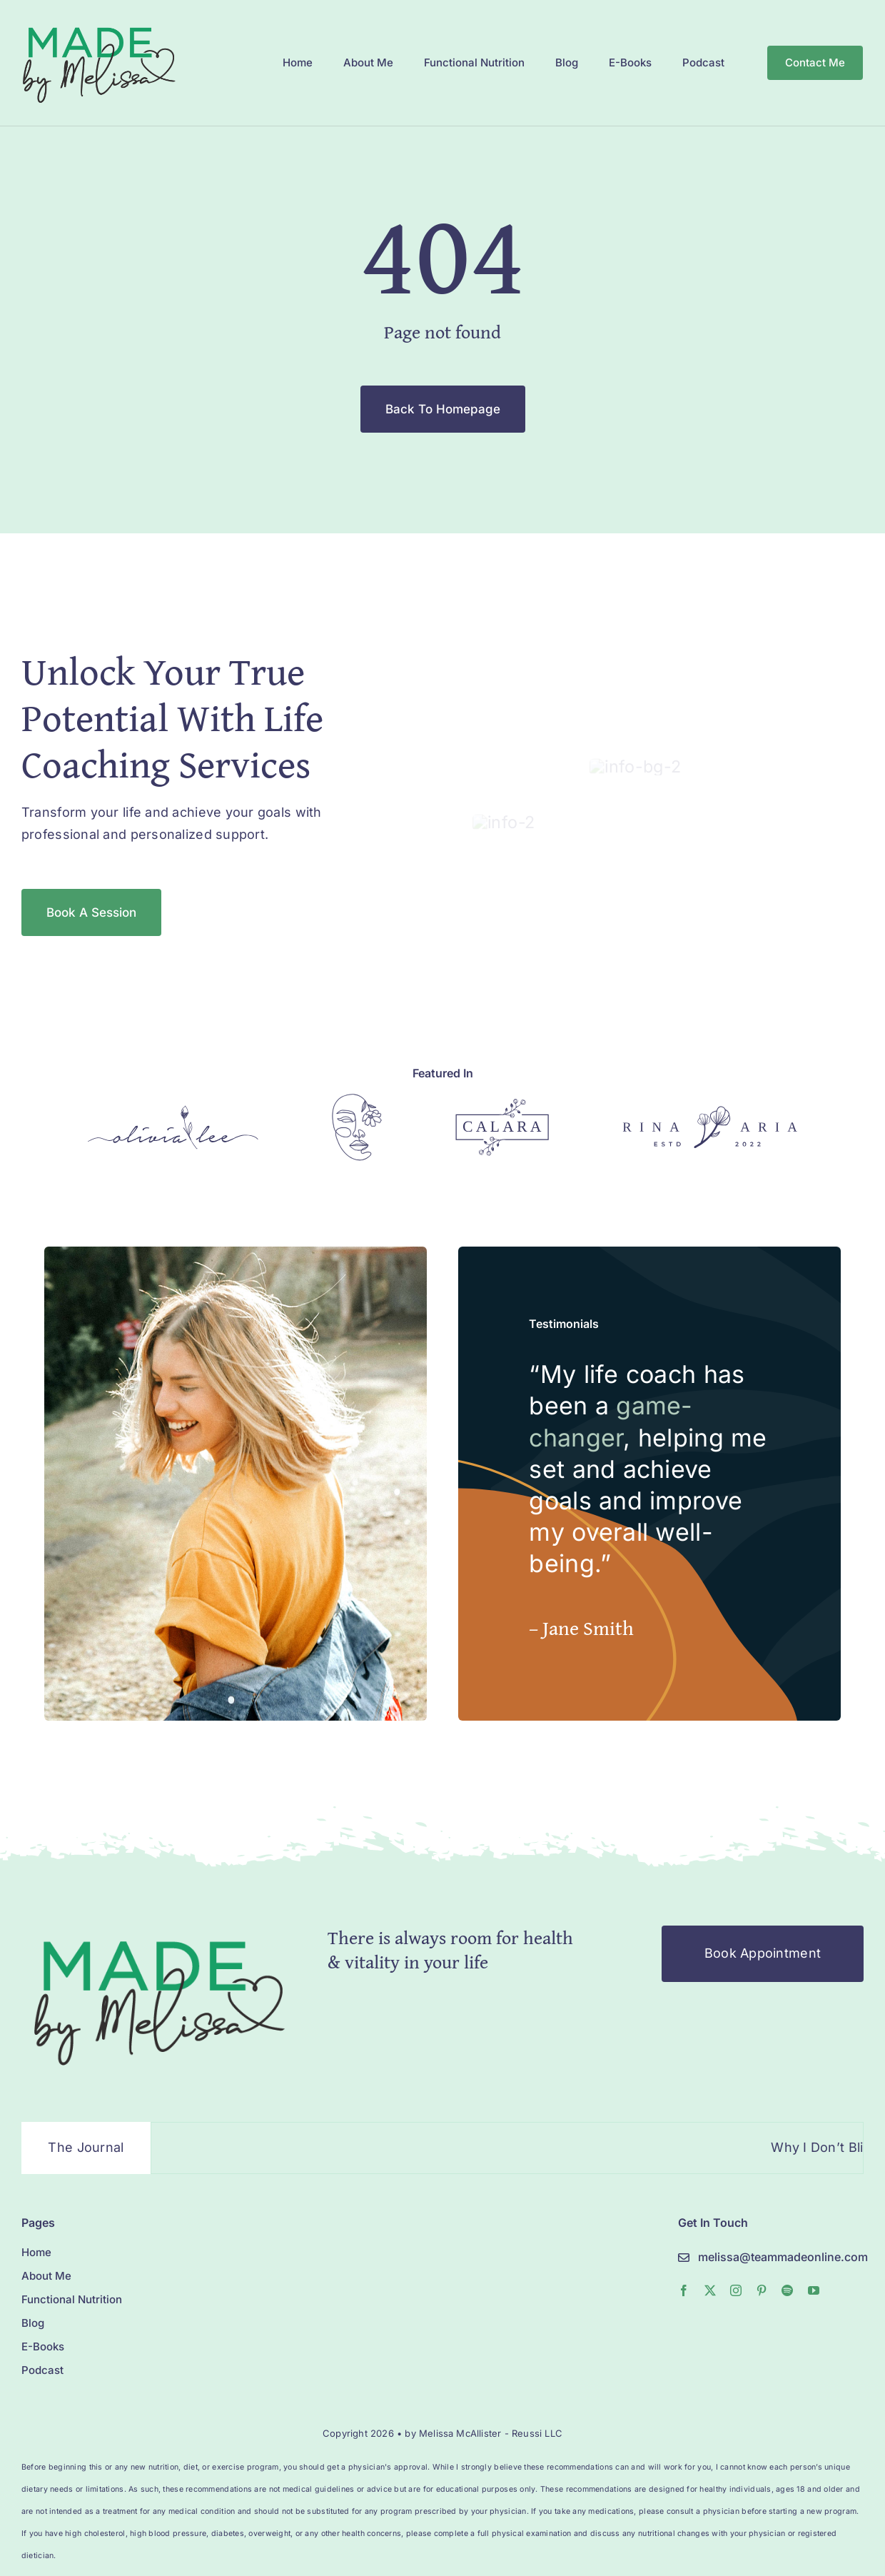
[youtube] (813, 2237)
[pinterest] (761, 2237)
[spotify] (787, 2237)
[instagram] (736, 2237)
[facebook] (683, 2237)
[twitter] (710, 2237)
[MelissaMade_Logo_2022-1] (98, 23)
